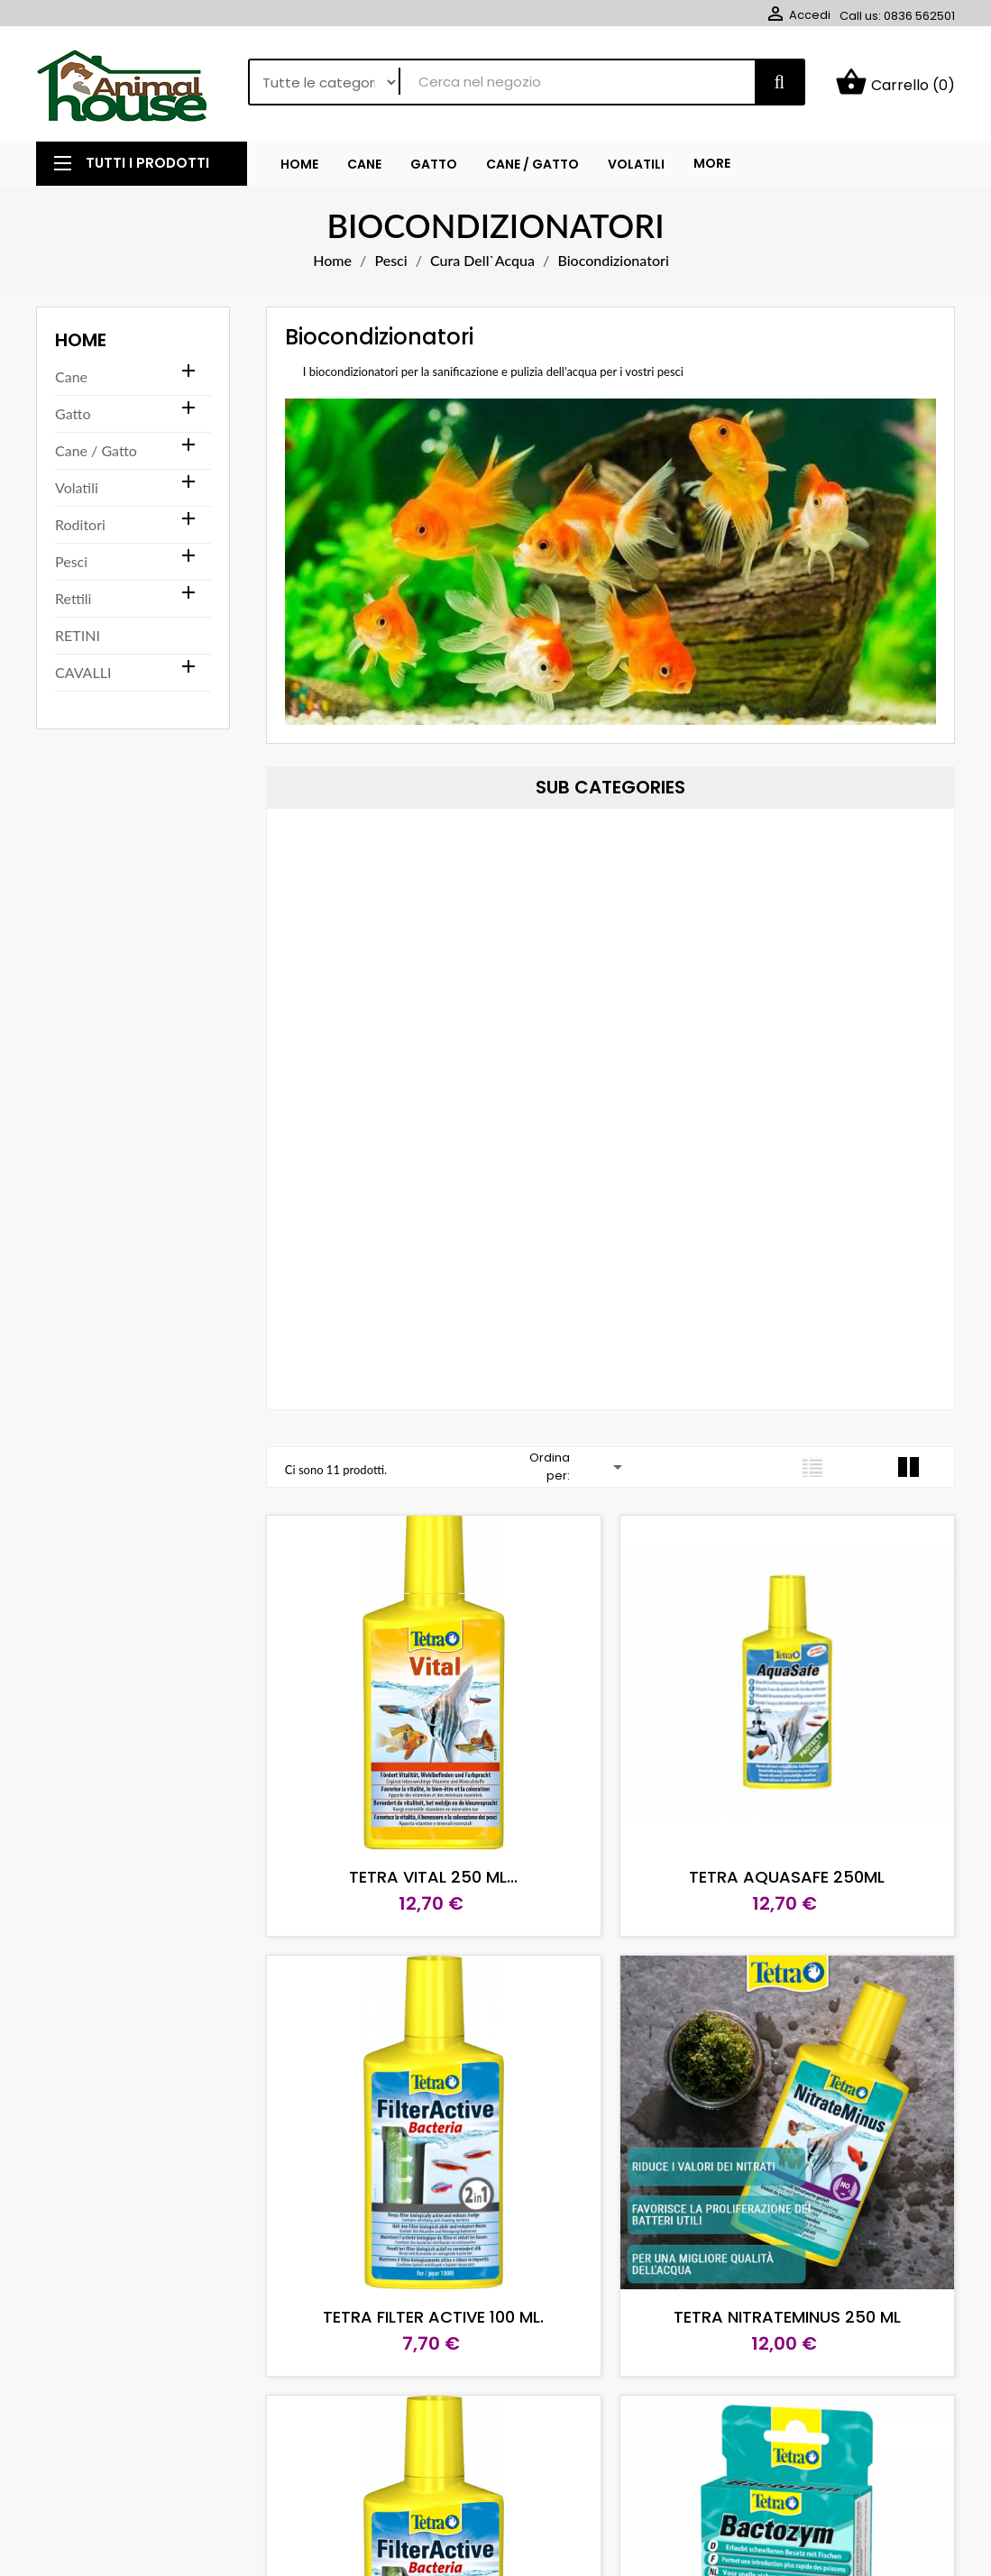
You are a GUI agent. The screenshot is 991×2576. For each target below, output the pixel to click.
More (711, 163)
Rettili (73, 598)
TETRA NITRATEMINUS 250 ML (787, 2317)
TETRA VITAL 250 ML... (433, 1877)
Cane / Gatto (96, 450)
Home (80, 340)
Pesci (71, 561)
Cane (71, 376)
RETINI (77, 635)
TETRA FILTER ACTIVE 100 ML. (433, 2317)
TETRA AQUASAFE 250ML (787, 1877)
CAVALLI (83, 672)
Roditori (80, 524)
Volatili (76, 487)
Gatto (72, 413)
